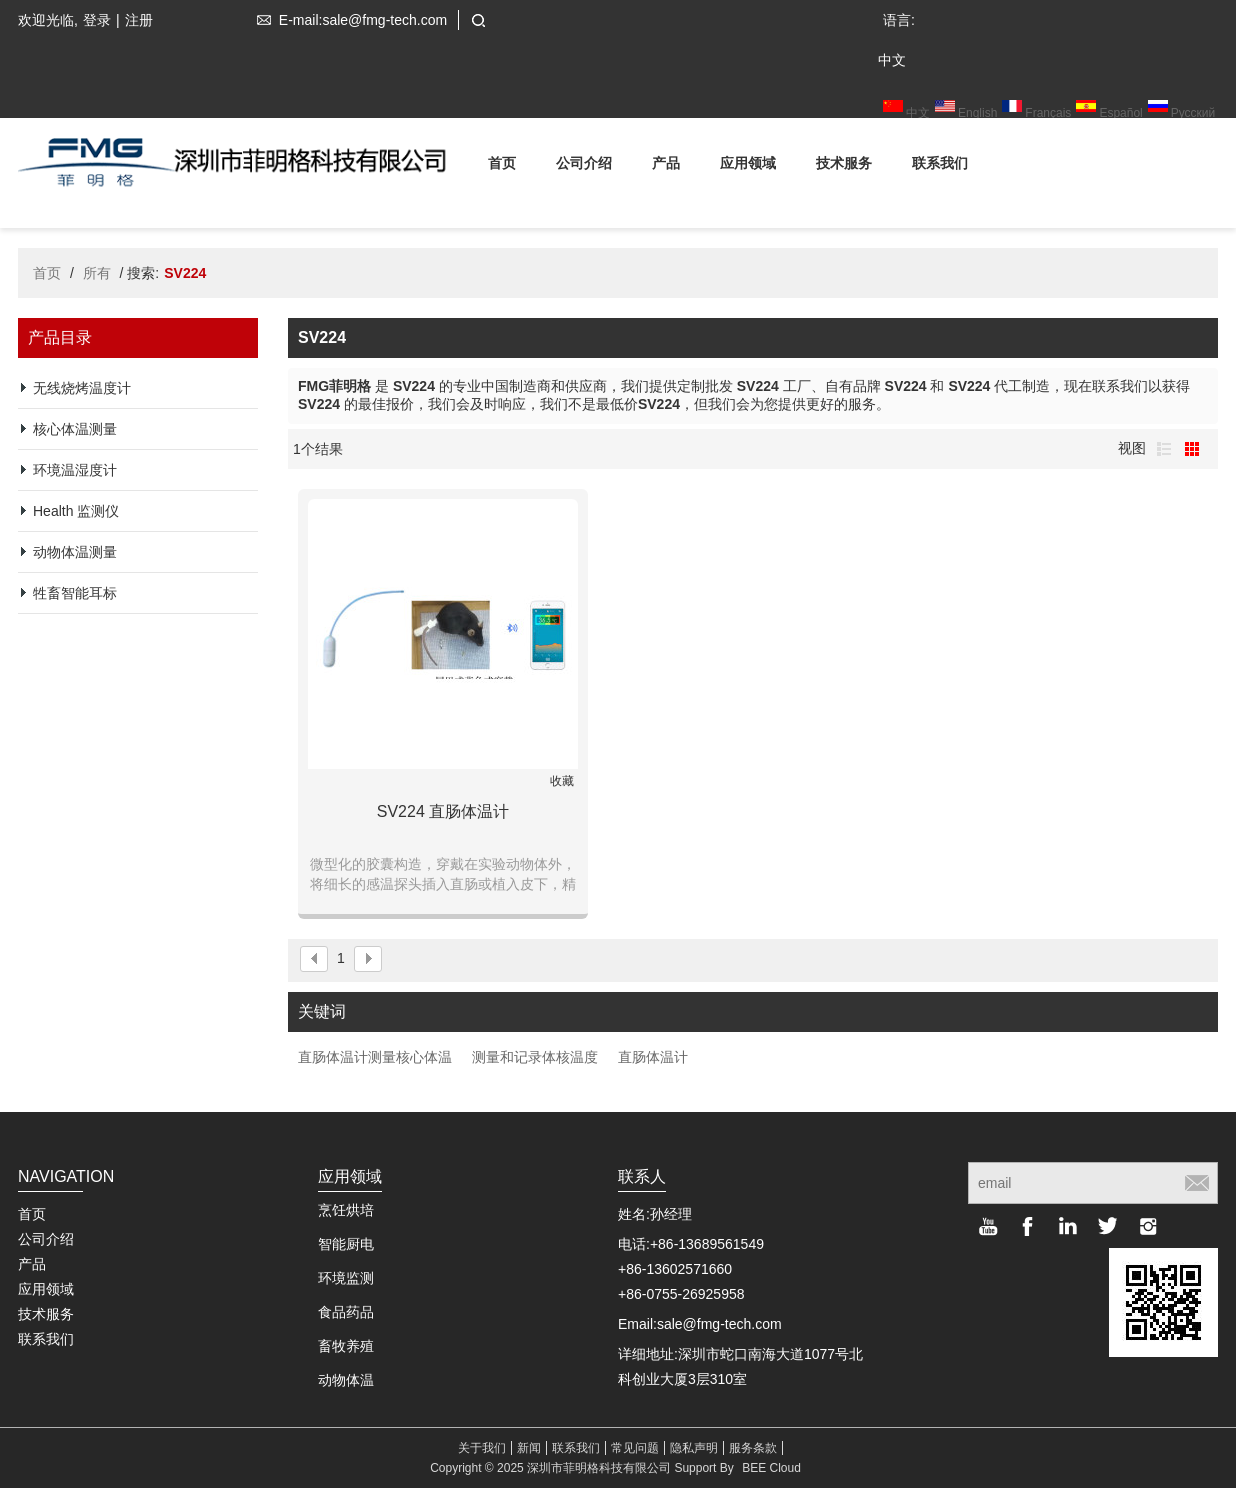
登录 (97, 20)
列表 (1164, 449)
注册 (139, 20)
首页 (502, 166)
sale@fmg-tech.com (719, 1324)
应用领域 (748, 166)
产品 (666, 166)
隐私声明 (694, 1448)
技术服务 (844, 166)
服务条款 (753, 1448)
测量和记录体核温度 (535, 1057)
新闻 (529, 1448)
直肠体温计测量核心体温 (375, 1057)
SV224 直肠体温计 (443, 811)
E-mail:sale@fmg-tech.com (348, 20)
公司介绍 (584, 166)
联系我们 (940, 166)
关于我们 (482, 1448)
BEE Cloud (771, 1468)
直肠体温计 (653, 1057)
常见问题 (635, 1448)
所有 (97, 273)
